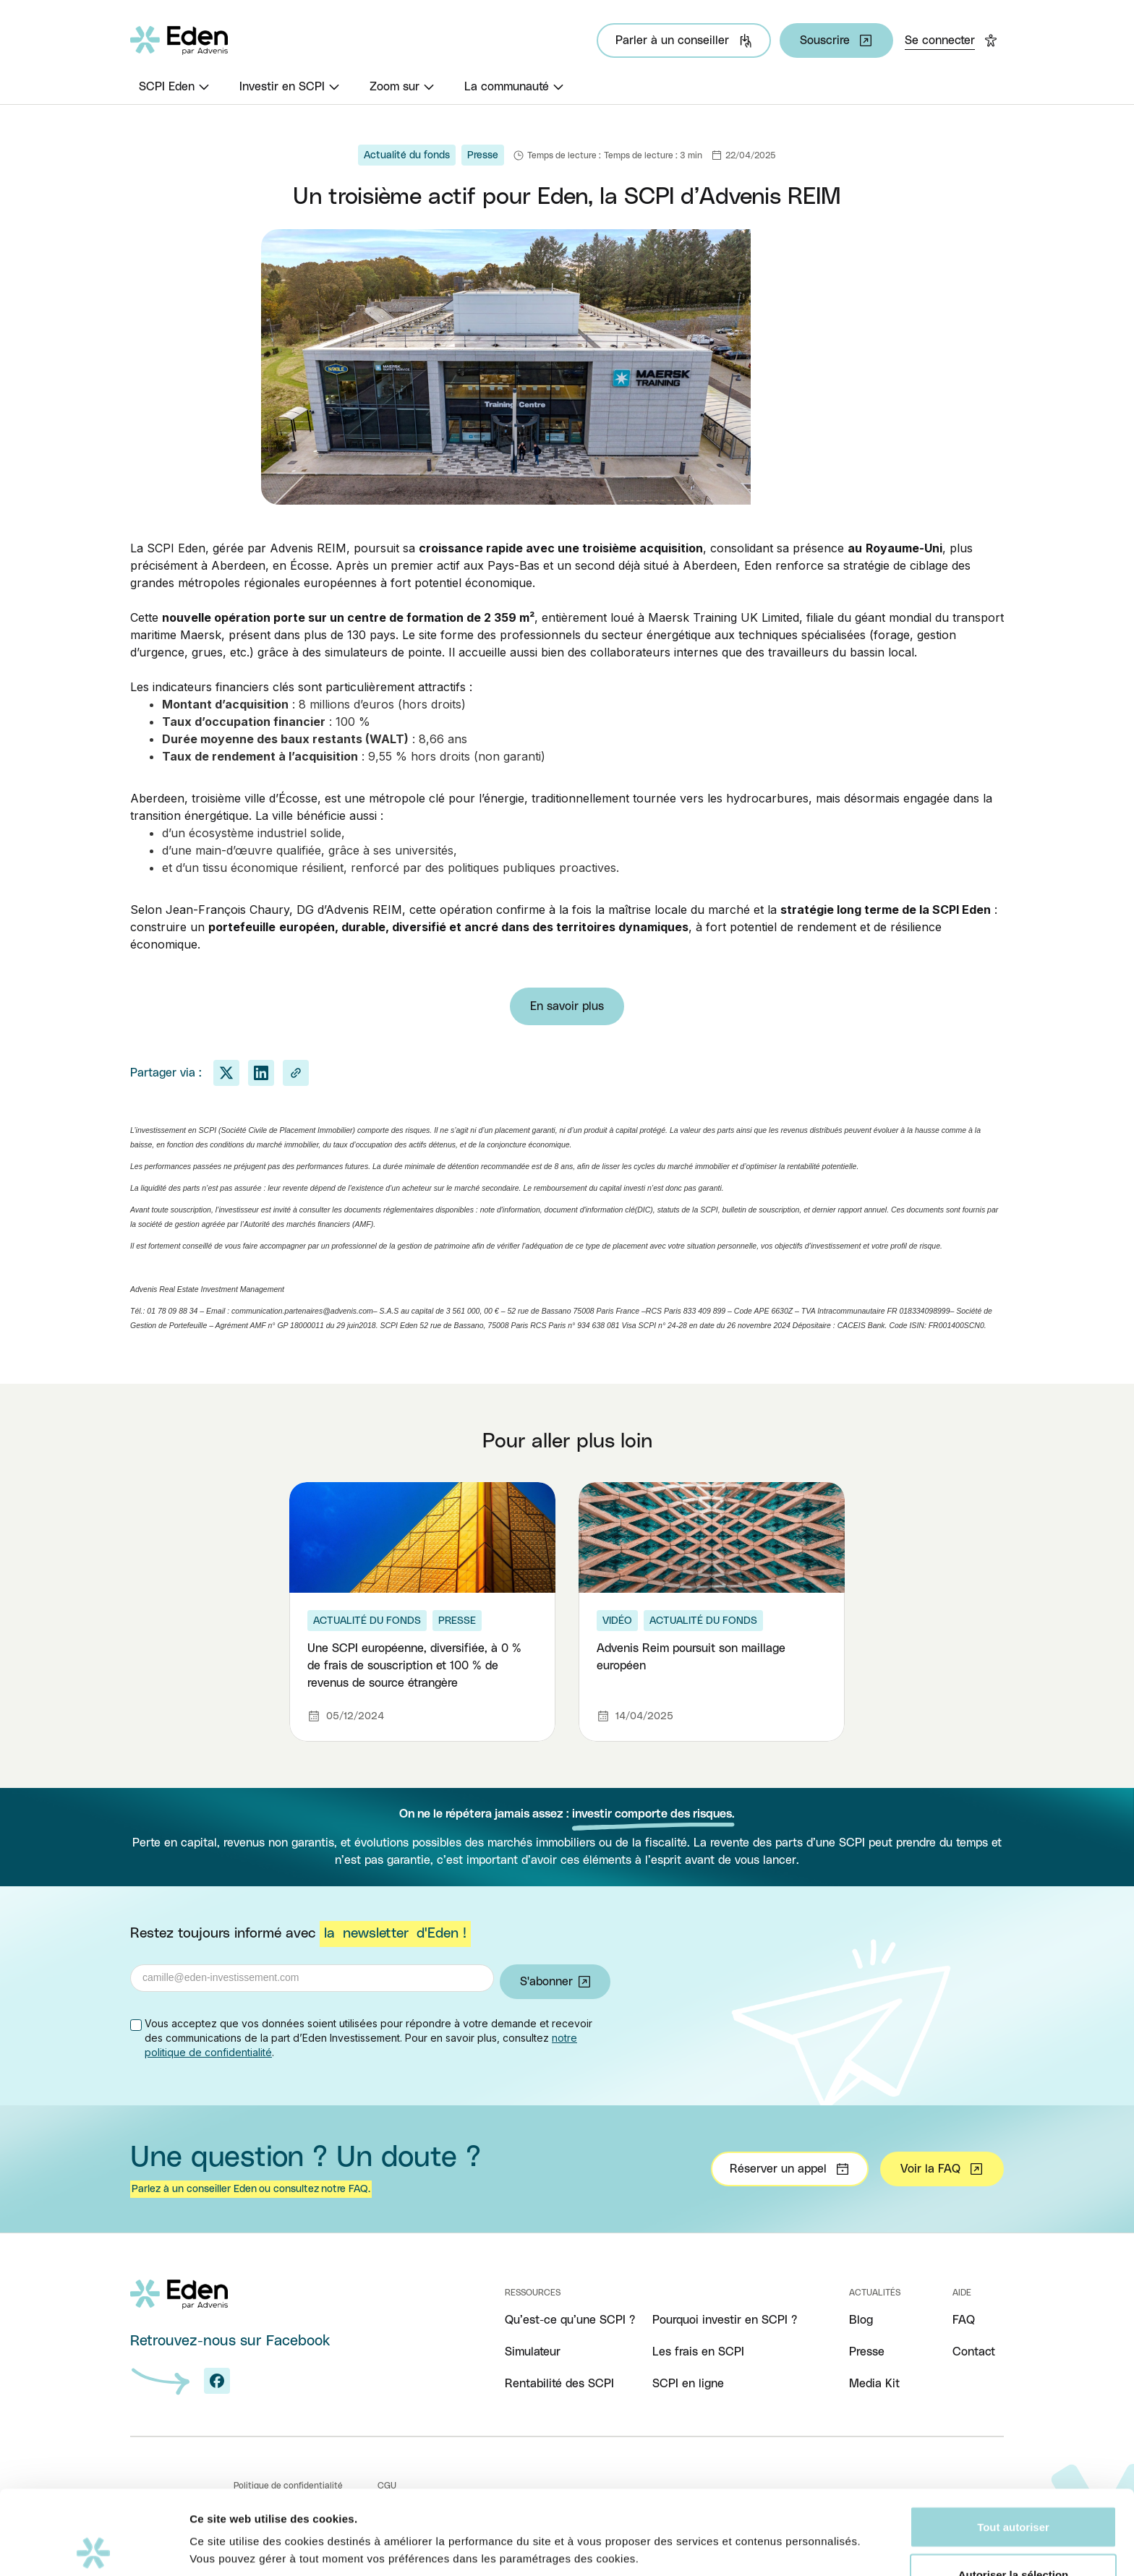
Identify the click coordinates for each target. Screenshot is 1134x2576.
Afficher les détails (796, 2521)
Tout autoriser (1013, 2442)
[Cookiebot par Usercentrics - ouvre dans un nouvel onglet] (93, 2548)
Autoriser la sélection (1013, 2490)
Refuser (1013, 2537)
